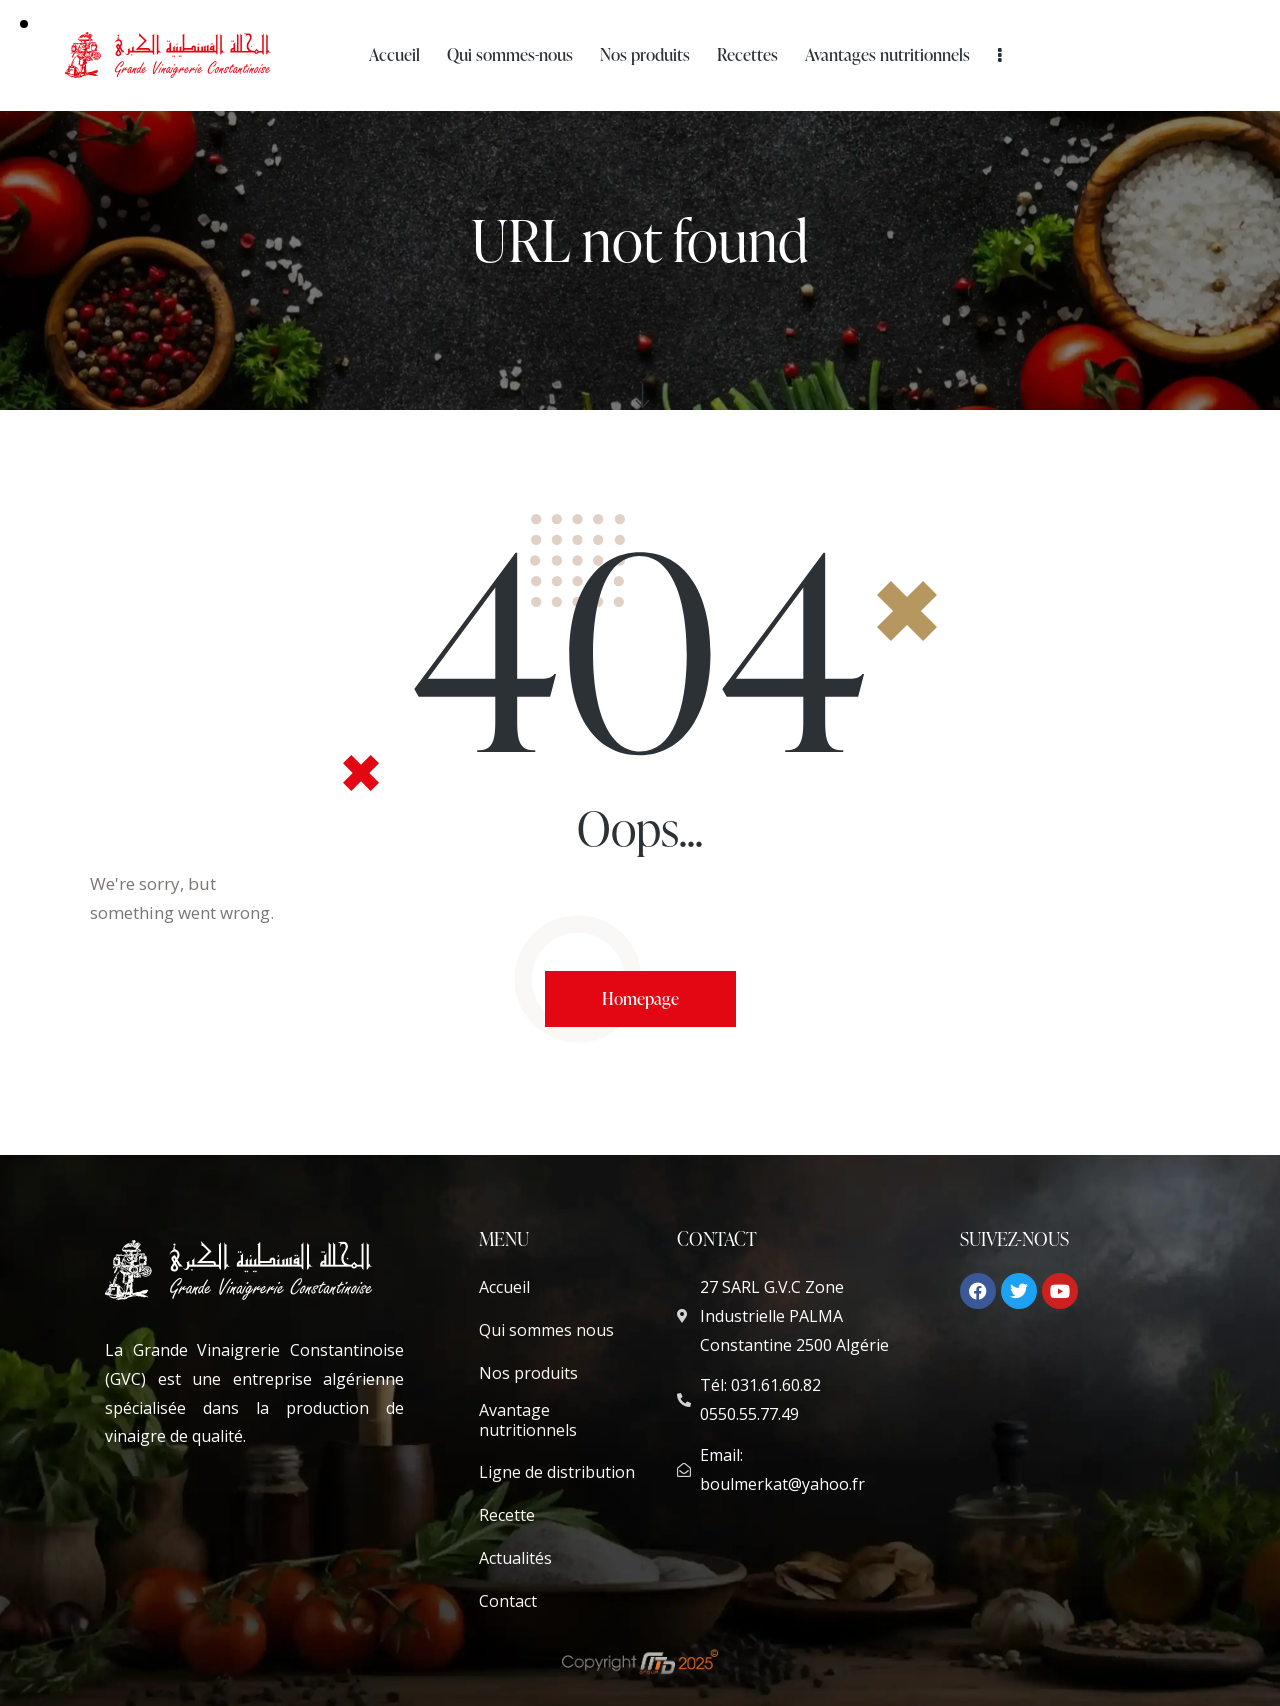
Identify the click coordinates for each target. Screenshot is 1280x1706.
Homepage (640, 998)
